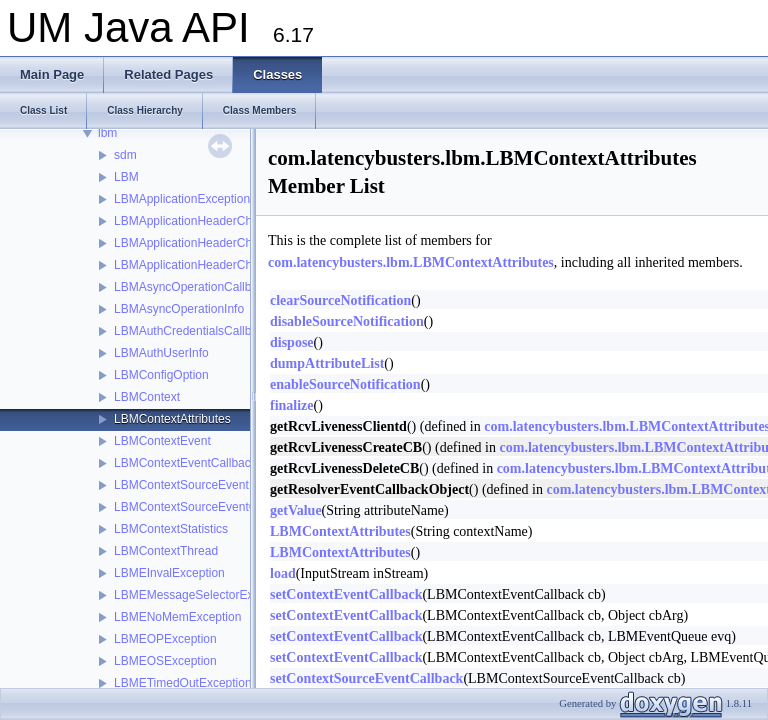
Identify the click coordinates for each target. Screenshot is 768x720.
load (283, 573)
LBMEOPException (165, 639)
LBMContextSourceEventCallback (204, 507)
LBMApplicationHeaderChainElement (213, 243)
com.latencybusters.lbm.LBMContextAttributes (411, 262)
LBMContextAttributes (172, 419)
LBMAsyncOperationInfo (179, 309)
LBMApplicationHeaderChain (191, 221)
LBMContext (147, 397)
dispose (292, 342)
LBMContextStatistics (171, 529)
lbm (107, 133)
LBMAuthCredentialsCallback (192, 331)
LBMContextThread (166, 551)
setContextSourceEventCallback (366, 678)
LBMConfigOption (161, 375)
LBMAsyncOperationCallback (192, 287)
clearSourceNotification (340, 300)
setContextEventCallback (346, 594)
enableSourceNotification (345, 384)
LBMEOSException (165, 661)
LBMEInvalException (169, 573)
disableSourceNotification (347, 321)
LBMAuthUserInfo (161, 353)
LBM (126, 177)
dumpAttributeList (327, 363)
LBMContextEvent (162, 441)
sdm (125, 155)
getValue (296, 510)
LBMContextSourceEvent (181, 485)
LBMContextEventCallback (185, 463)
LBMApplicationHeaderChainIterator (210, 265)
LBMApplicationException (182, 199)
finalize (292, 405)
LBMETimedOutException (183, 683)
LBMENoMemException (177, 617)
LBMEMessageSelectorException (203, 595)
